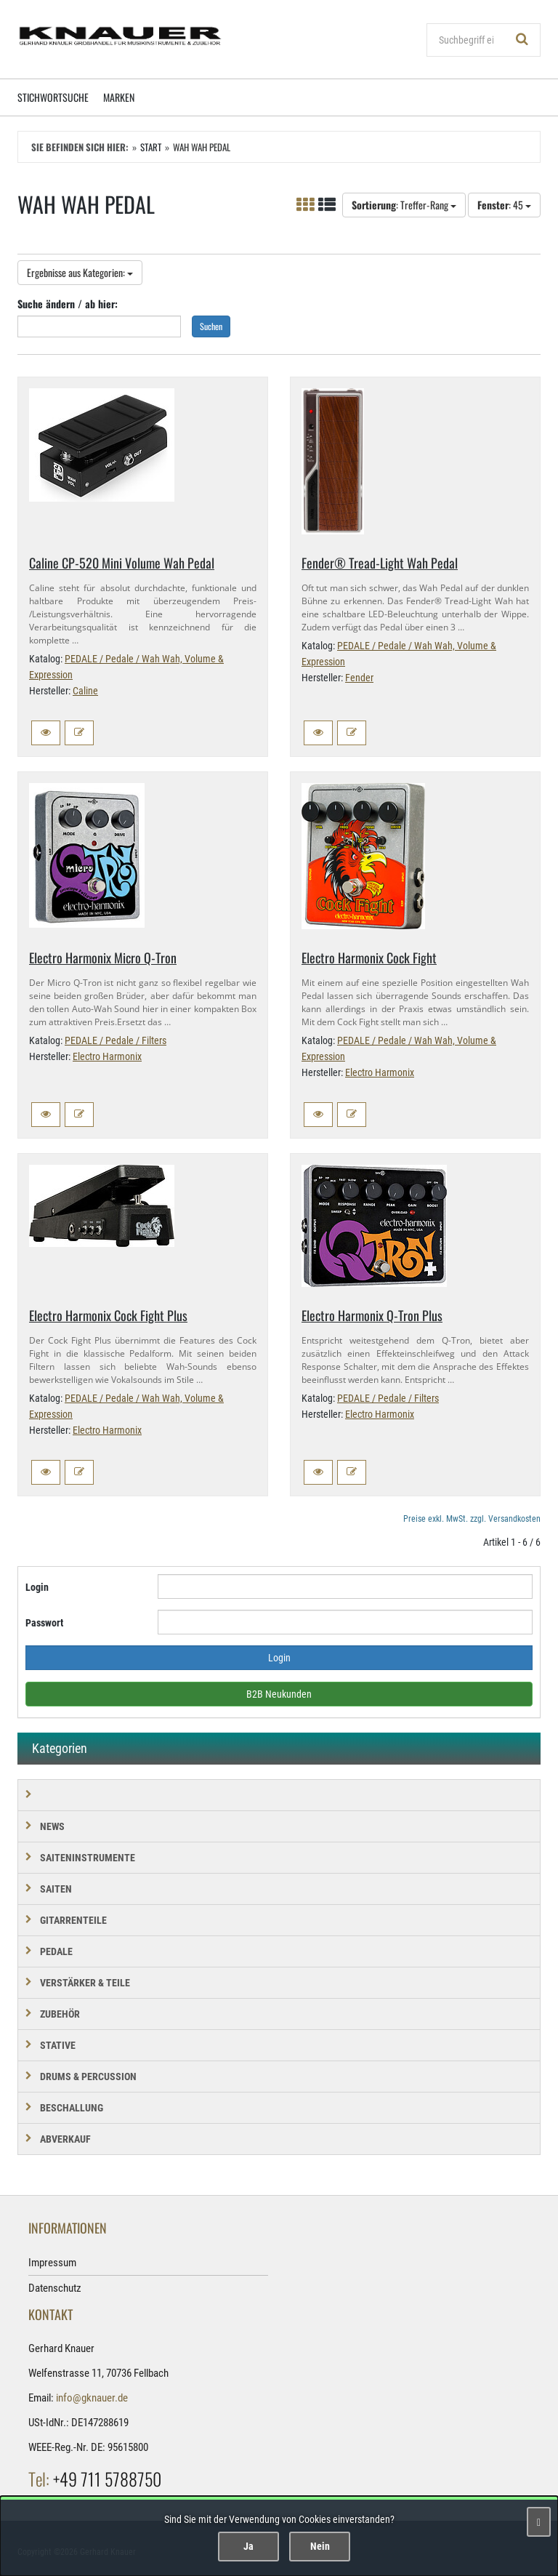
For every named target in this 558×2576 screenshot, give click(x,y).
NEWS (52, 1826)
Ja (248, 2546)
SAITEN (56, 1889)
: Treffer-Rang (404, 204)
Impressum (52, 2262)
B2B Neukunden (279, 1694)
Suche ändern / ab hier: (67, 303)
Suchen (211, 326)
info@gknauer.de (92, 2397)
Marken (118, 97)
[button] (45, 733)
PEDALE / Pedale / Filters (115, 1040)
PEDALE (56, 1951)
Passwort (44, 1623)
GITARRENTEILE (73, 1920)
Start (150, 147)
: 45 (504, 204)
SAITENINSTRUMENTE (87, 1857)
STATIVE (58, 2045)
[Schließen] (539, 2522)
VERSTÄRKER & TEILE (85, 1983)
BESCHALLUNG (71, 2108)
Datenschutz (54, 2288)
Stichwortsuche (53, 97)
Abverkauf (65, 2139)
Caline (85, 691)
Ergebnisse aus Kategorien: (80, 272)
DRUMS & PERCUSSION (88, 2076)
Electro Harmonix (107, 1056)
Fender (359, 677)
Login (37, 1587)
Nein (320, 2546)
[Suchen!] (522, 40)
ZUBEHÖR (60, 2014)
